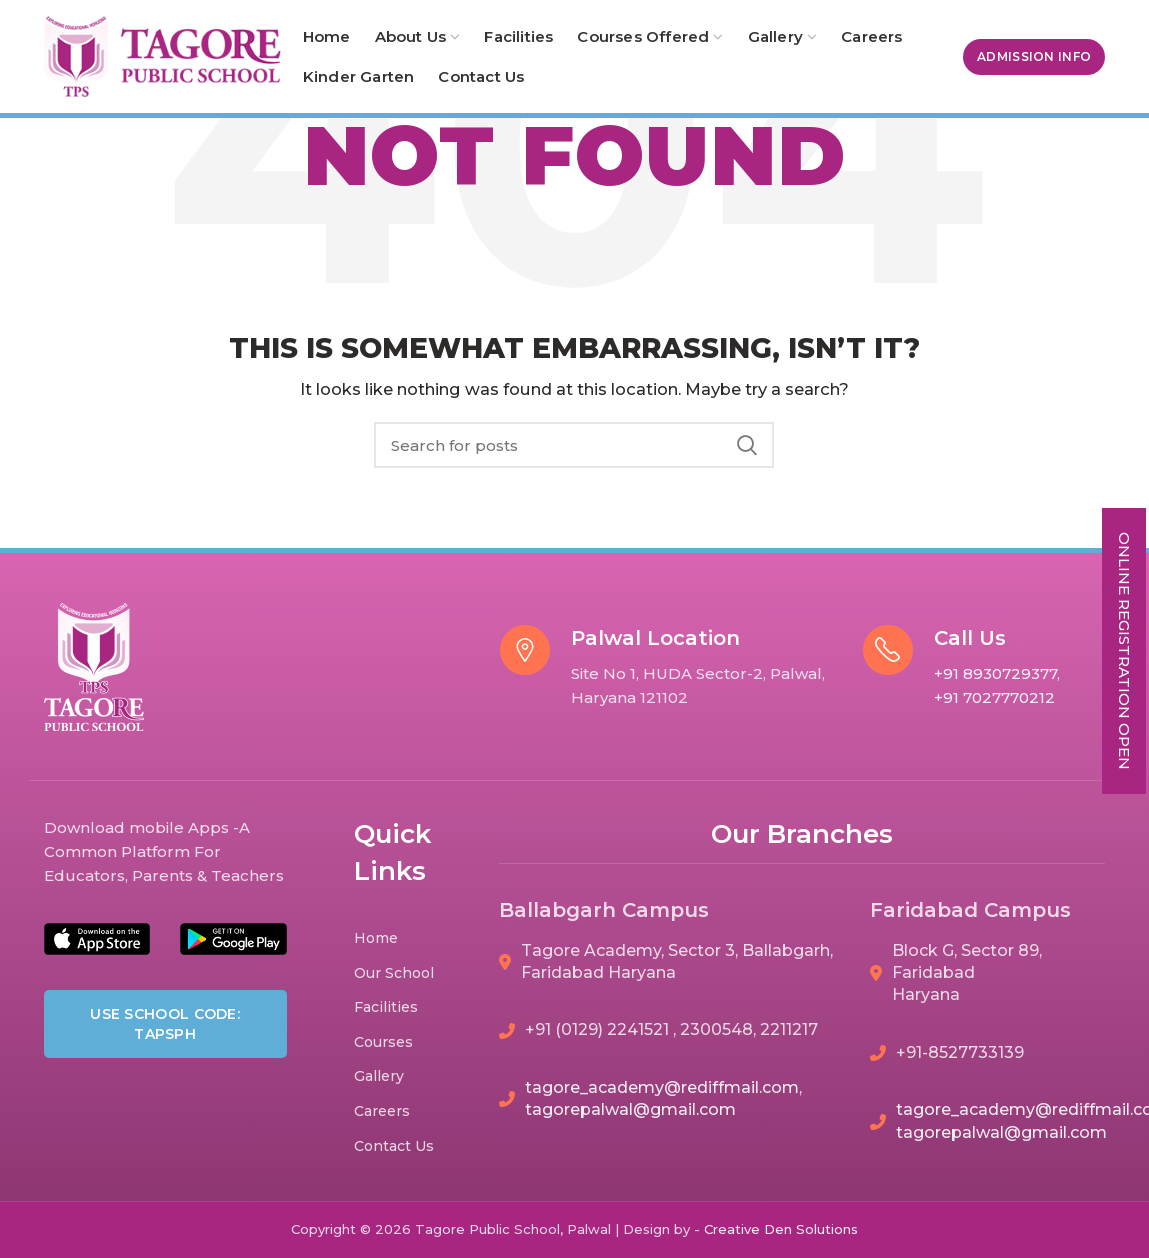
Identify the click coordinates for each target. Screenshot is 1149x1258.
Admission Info (1034, 56)
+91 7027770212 (994, 697)
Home (376, 938)
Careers (382, 1111)
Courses (383, 1042)
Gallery (379, 1076)
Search (747, 445)
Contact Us (394, 1146)
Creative (734, 1229)
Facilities (386, 1007)
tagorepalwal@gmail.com (630, 1109)
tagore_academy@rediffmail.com (662, 1087)
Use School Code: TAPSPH (165, 1024)
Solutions (827, 1229)
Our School (394, 973)
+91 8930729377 (995, 673)
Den (780, 1229)
